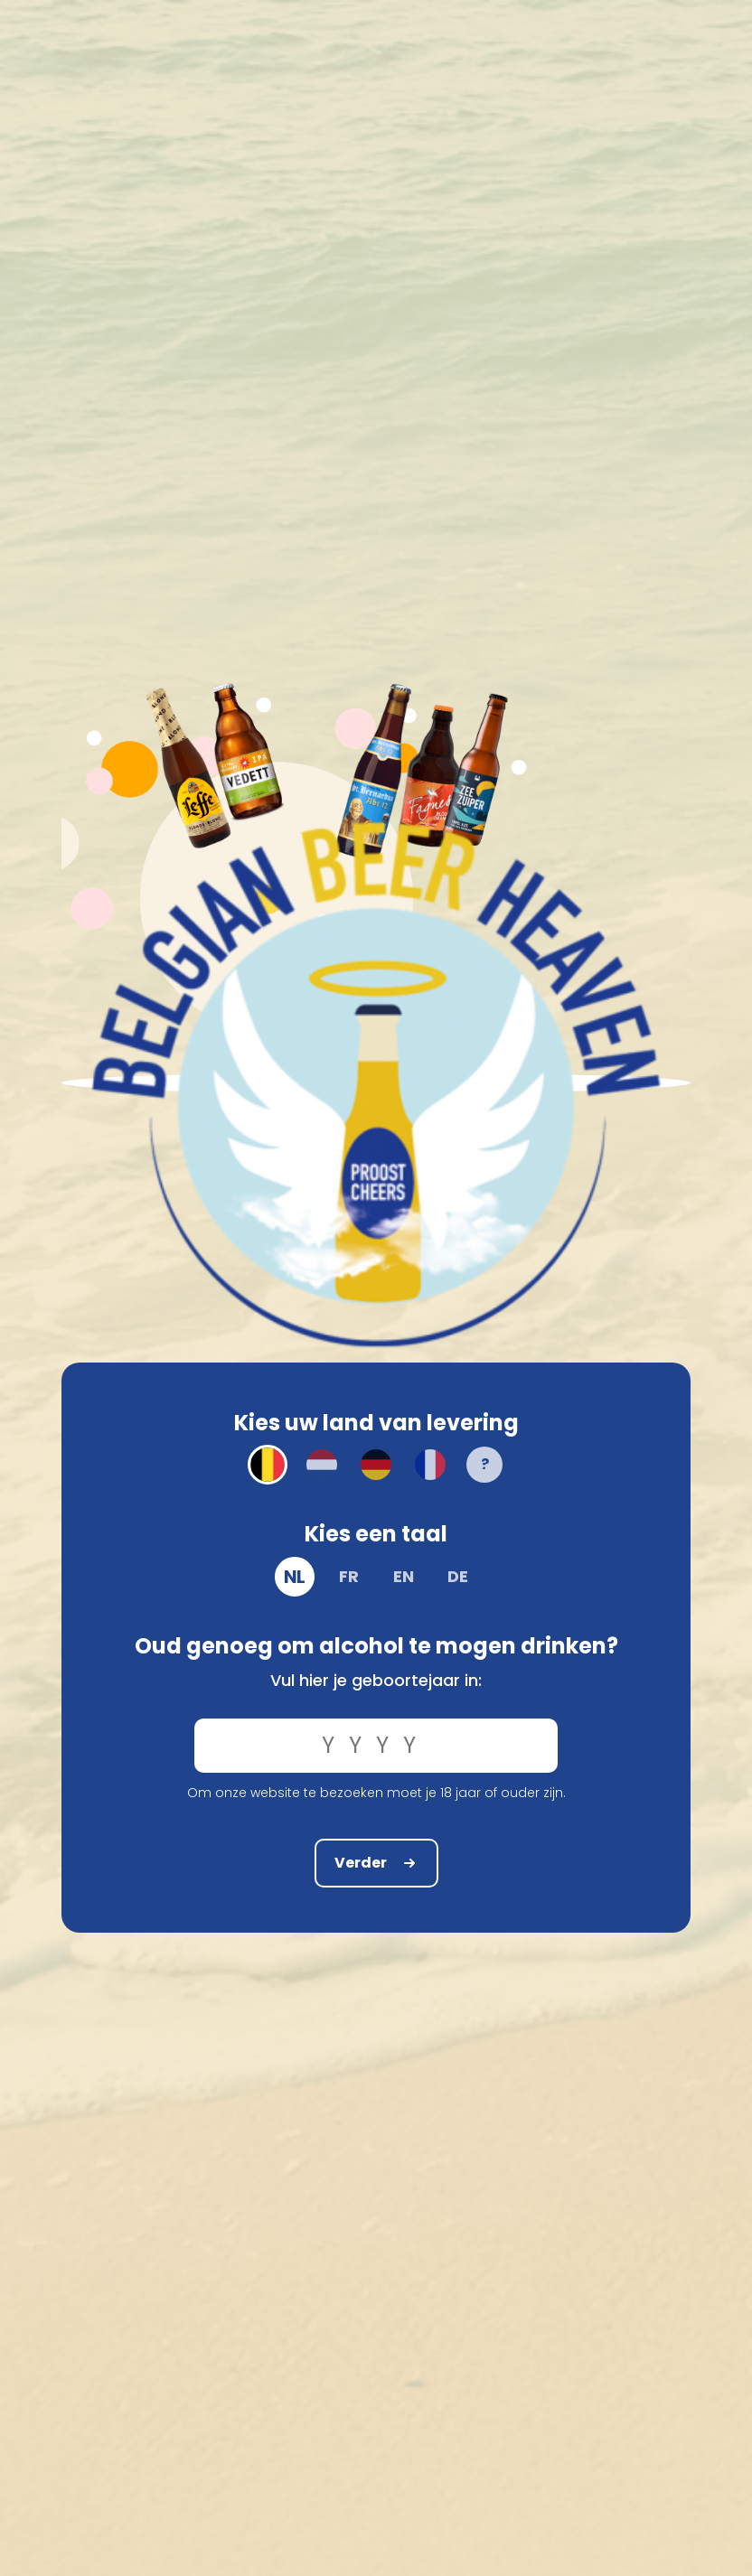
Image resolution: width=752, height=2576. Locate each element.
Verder (376, 1862)
